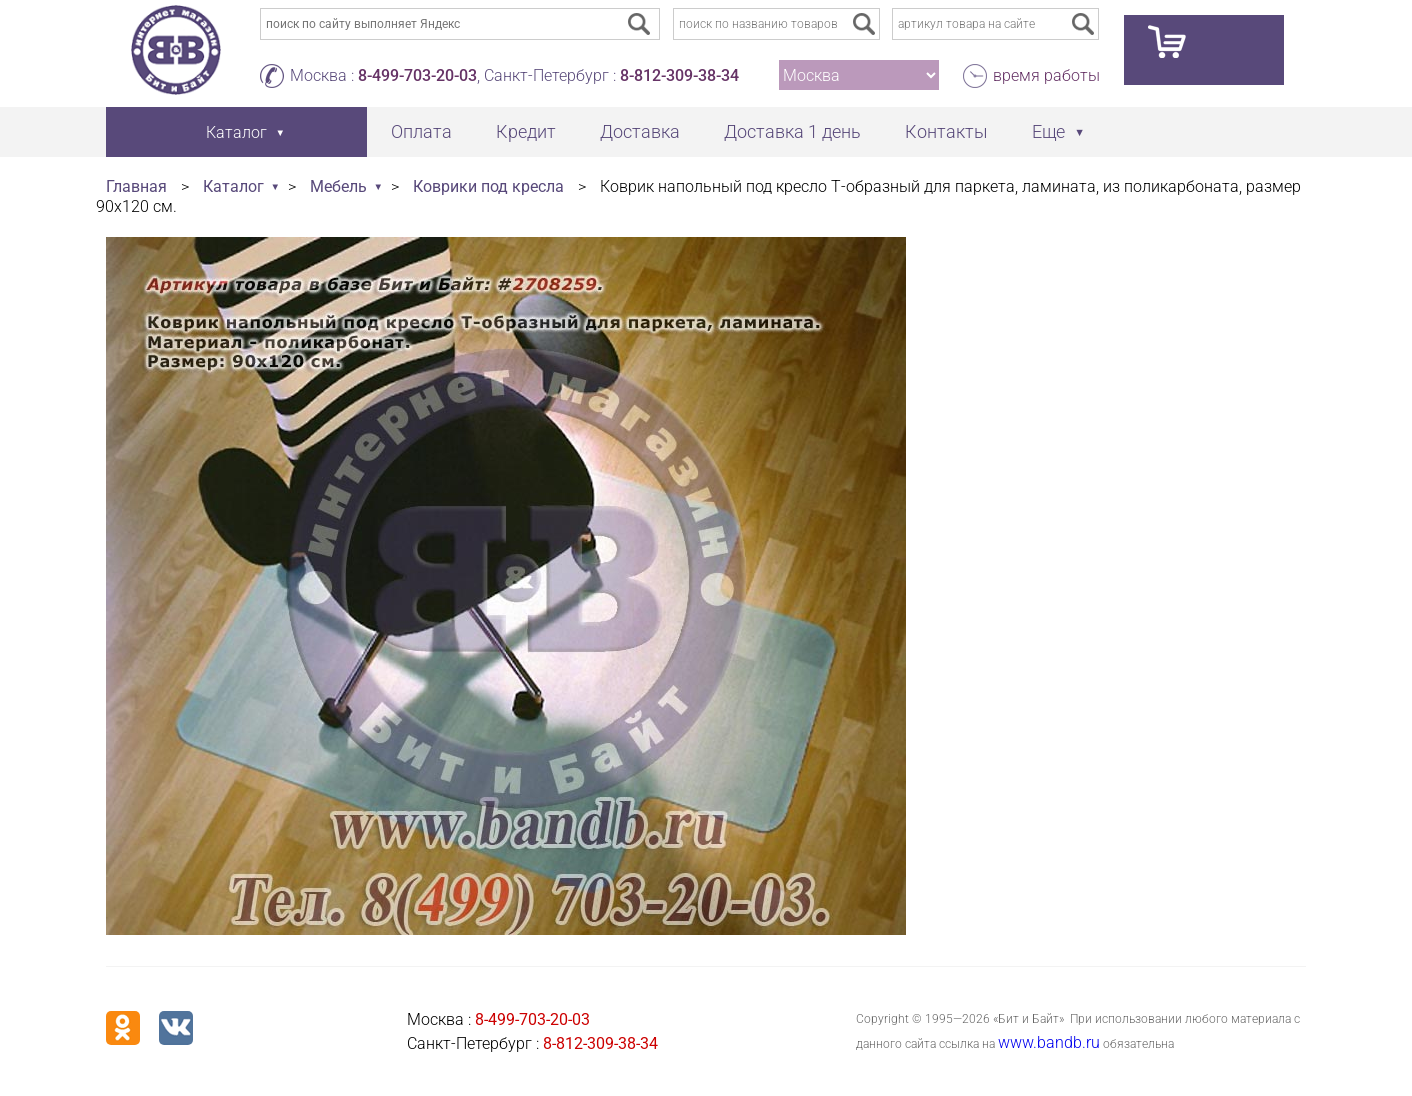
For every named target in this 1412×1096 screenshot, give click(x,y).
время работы (1046, 75)
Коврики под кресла (488, 186)
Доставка (640, 131)
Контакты (946, 131)
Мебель (338, 186)
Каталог (233, 186)
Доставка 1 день (792, 131)
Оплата (421, 131)
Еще (1048, 131)
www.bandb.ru (1049, 1042)
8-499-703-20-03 (417, 75)
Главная (136, 186)
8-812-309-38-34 (679, 75)
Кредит (526, 131)
